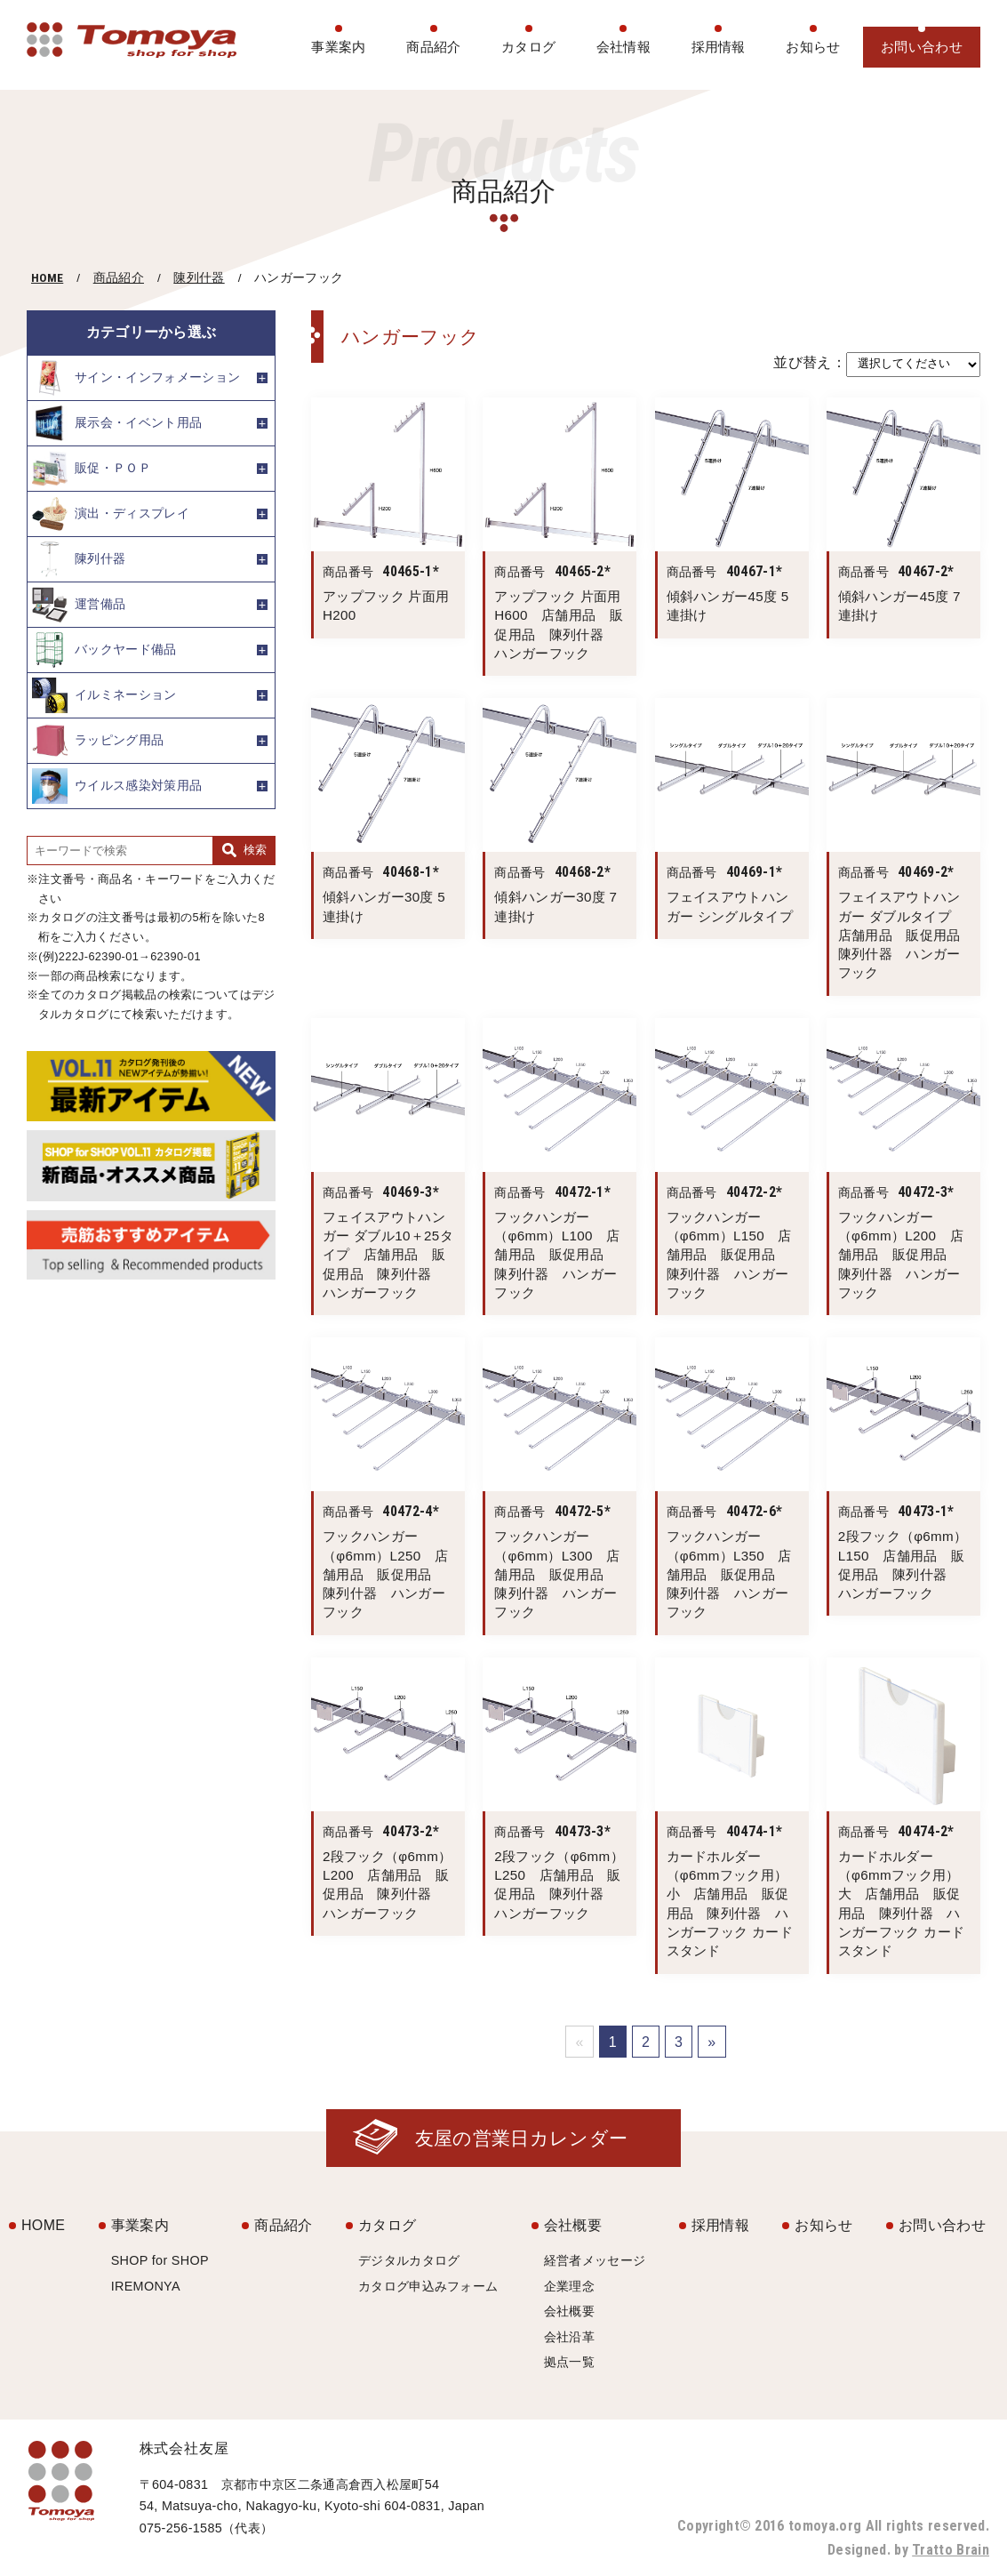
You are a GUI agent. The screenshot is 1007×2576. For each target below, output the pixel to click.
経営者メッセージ (595, 2260)
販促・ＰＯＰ (91, 468)
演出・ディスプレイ (110, 514)
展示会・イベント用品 (117, 423)
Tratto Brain (950, 2549)
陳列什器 (198, 278)
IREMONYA (145, 2286)
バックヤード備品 (104, 650)
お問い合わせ (922, 46)
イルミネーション (104, 695)
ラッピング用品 (98, 740)
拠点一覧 (569, 2362)
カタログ (528, 46)
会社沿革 (569, 2337)
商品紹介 (433, 46)
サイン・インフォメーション (136, 378)
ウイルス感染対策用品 (117, 786)
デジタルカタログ (409, 2260)
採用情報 (718, 46)
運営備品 (78, 604)
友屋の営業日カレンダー (521, 2138)
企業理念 (569, 2286)
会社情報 (623, 46)
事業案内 (338, 46)
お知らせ (813, 46)
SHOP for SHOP (160, 2260)
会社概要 (573, 2225)
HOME (47, 277)
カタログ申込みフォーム (428, 2286)
